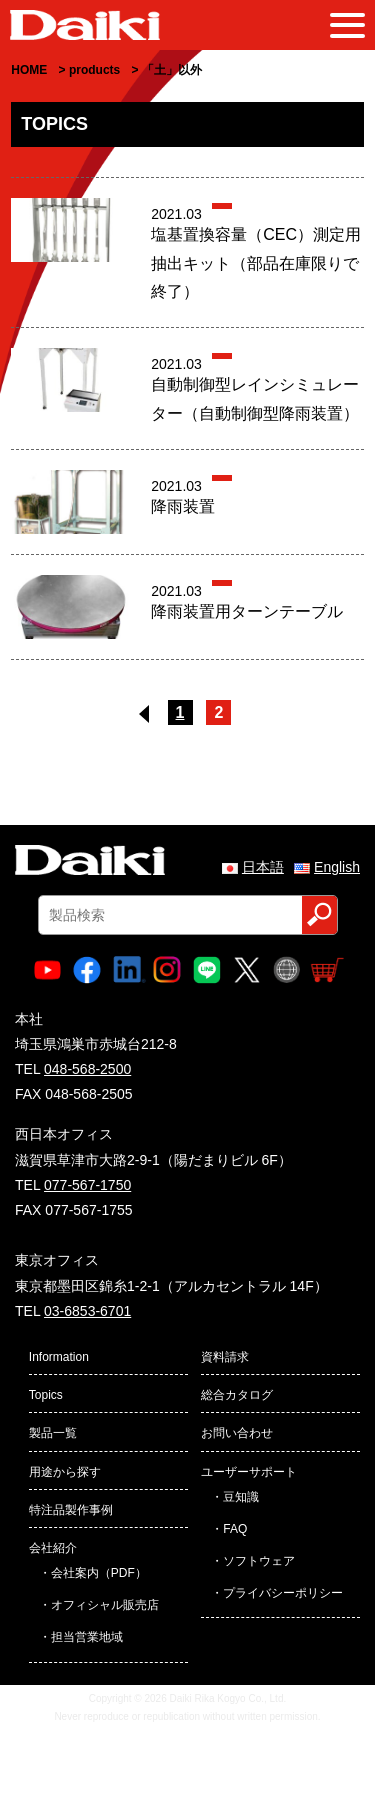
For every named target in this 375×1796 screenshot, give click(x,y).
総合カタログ (237, 1395)
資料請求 (225, 1357)
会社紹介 (53, 1548)
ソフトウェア (259, 1561)
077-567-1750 (87, 1185)
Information (59, 1357)
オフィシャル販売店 (105, 1605)
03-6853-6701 (87, 1311)
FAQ (235, 1529)
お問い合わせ (237, 1433)
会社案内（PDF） (99, 1573)
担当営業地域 (87, 1637)
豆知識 (241, 1497)
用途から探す (65, 1472)
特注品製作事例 (71, 1510)
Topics (46, 1395)
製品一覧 (53, 1433)
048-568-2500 (87, 1069)
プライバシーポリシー (283, 1593)
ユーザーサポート (249, 1472)
